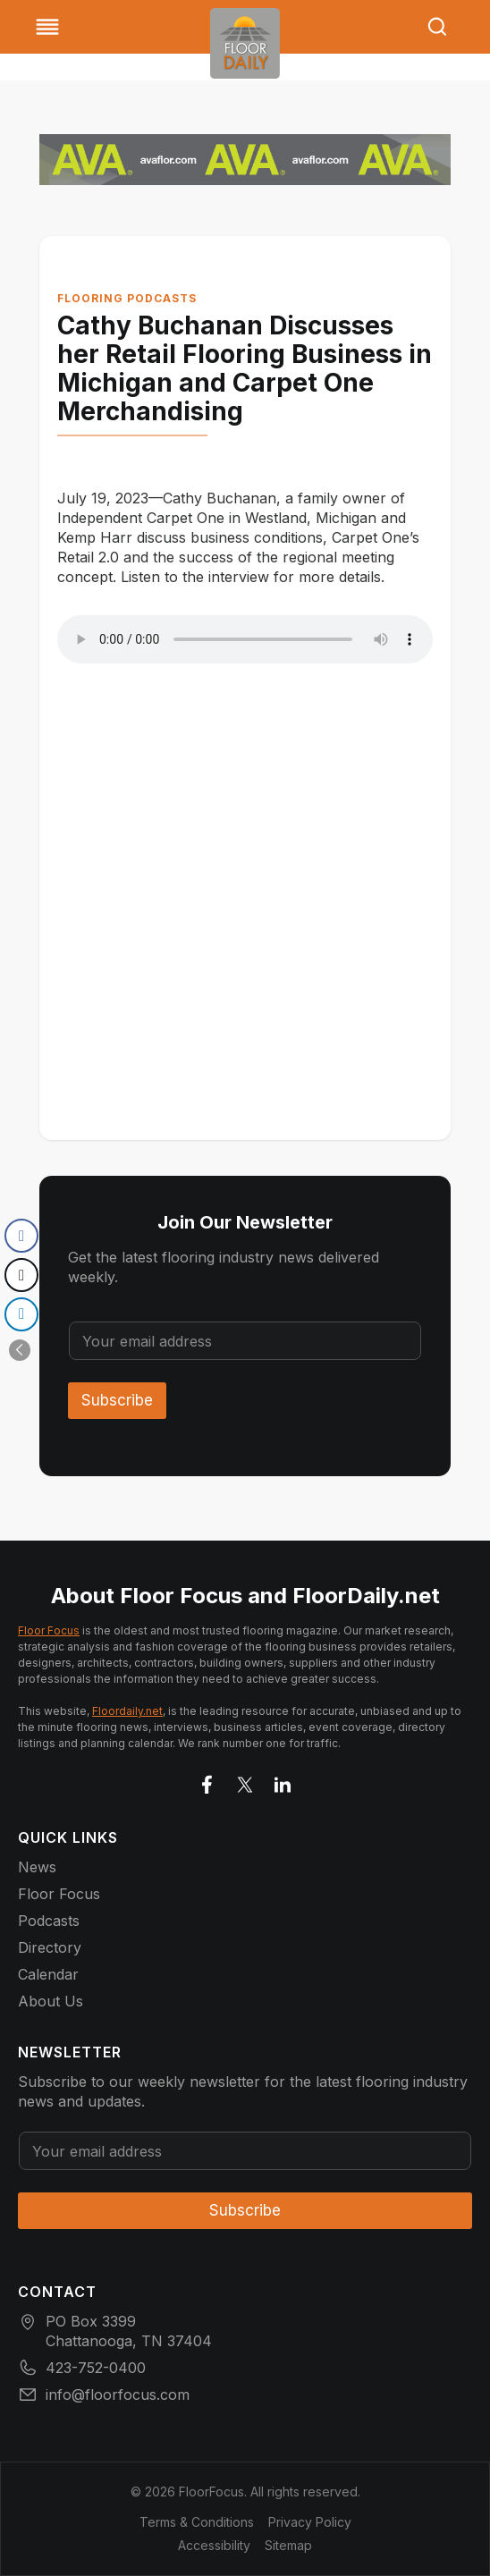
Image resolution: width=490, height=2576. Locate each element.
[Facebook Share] (21, 1236)
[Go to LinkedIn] (282, 1781)
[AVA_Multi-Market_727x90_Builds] (245, 159)
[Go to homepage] (245, 43)
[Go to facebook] (207, 1781)
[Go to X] (245, 1781)
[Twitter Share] (21, 1275)
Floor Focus (49, 1630)
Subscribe (117, 1400)
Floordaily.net (127, 1711)
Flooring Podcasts (127, 298)
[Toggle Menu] (47, 26)
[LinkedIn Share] (21, 1314)
